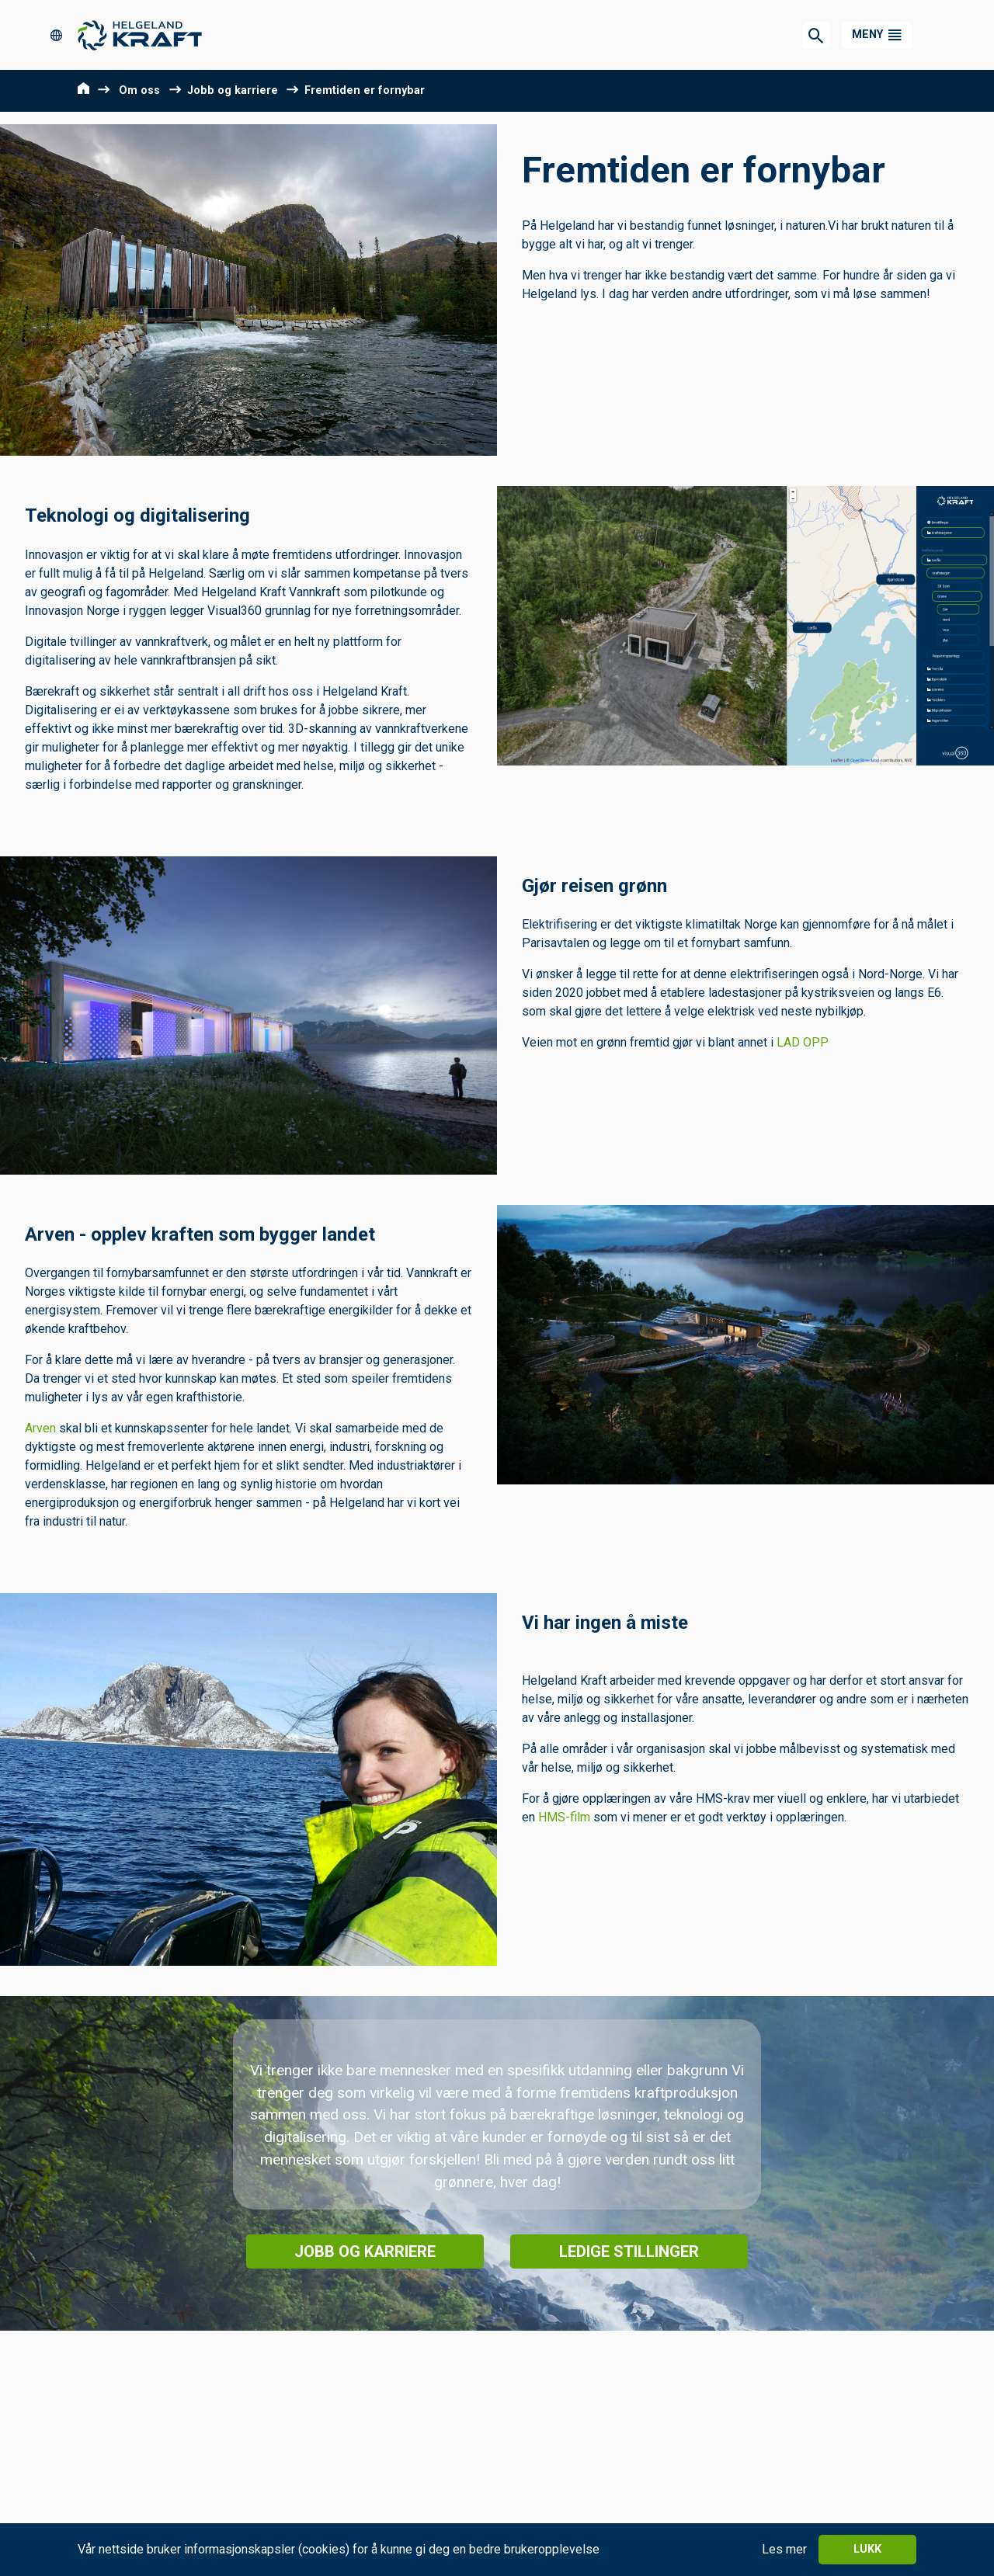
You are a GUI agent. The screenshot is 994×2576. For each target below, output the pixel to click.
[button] (877, 35)
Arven (40, 1428)
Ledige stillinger (629, 2251)
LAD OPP (803, 1042)
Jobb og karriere (232, 90)
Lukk (867, 2549)
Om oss (139, 90)
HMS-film (565, 1817)
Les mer (784, 2549)
